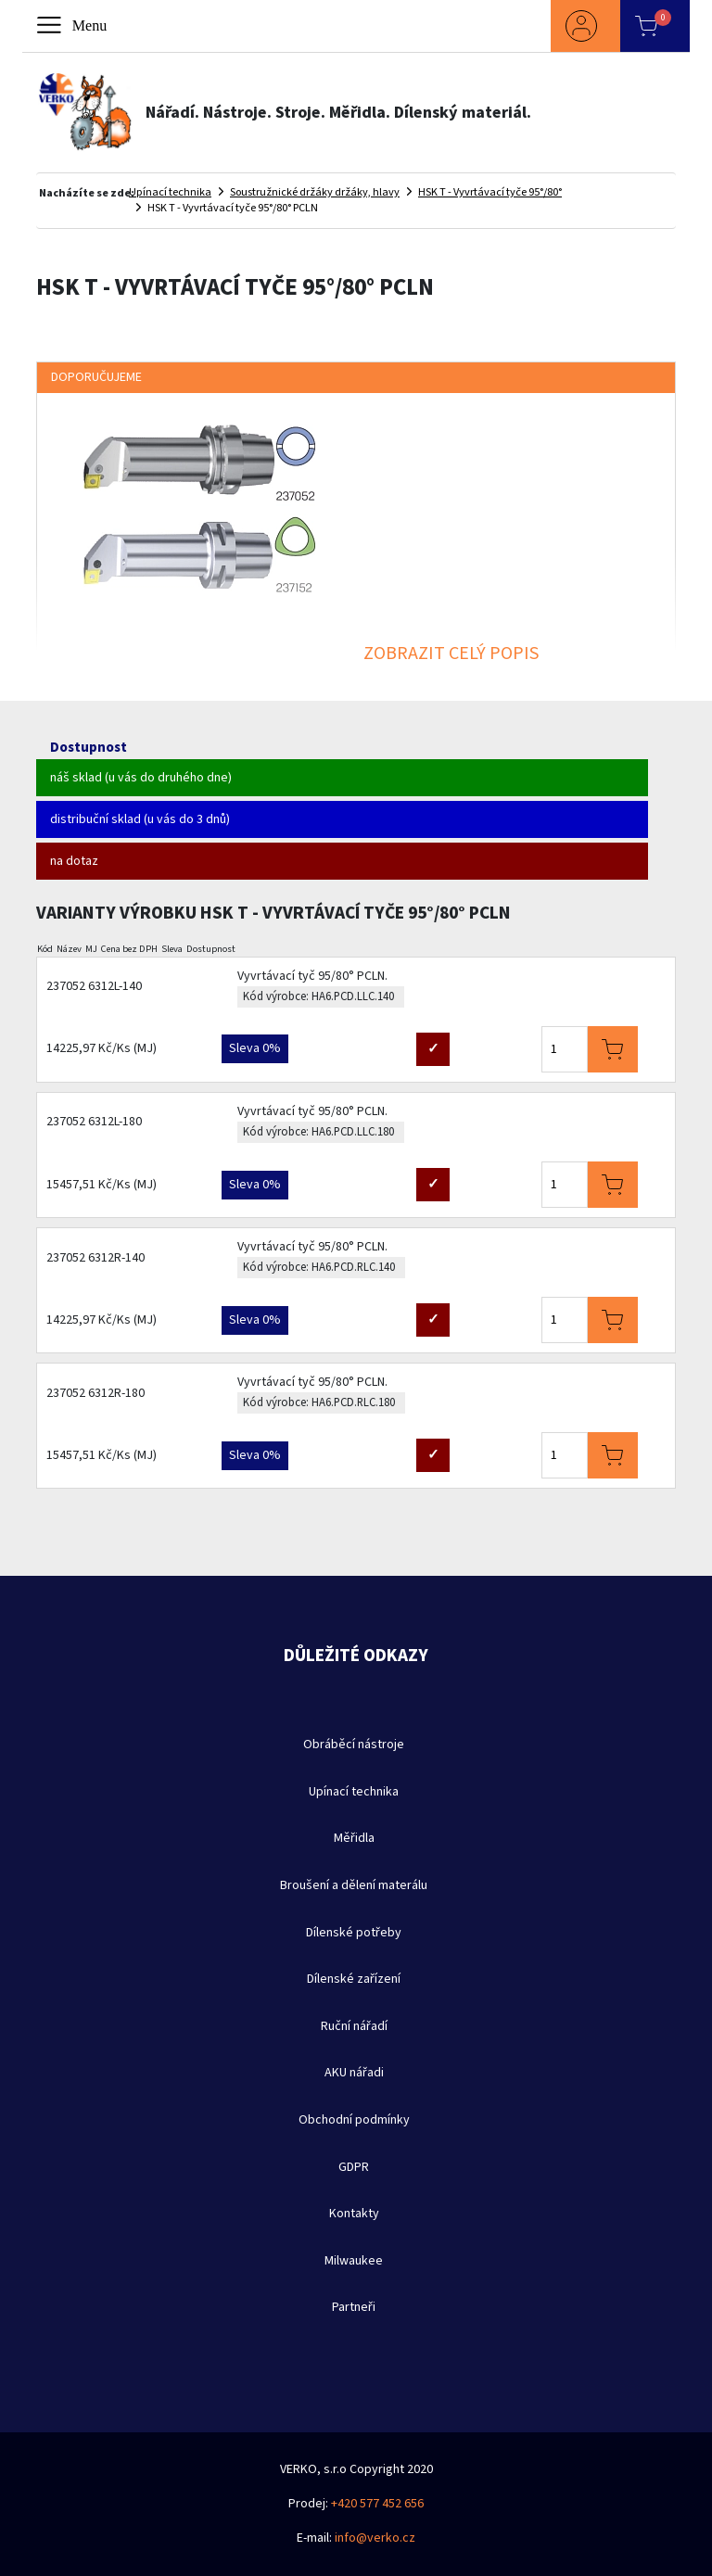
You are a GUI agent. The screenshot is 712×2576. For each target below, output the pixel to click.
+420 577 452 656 (377, 2503)
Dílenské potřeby (353, 1932)
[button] (585, 26)
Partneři (353, 2307)
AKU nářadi (354, 2072)
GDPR (353, 2167)
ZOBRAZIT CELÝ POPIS (451, 653)
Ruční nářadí (354, 2026)
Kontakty (354, 2213)
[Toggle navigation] (73, 26)
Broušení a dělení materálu (353, 1885)
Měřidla (354, 1838)
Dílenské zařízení (353, 1979)
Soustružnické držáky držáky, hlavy (315, 192)
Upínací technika (170, 192)
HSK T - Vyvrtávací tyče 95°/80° (490, 192)
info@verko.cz (375, 2538)
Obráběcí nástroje (353, 1744)
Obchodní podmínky (354, 2120)
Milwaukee (353, 2261)
